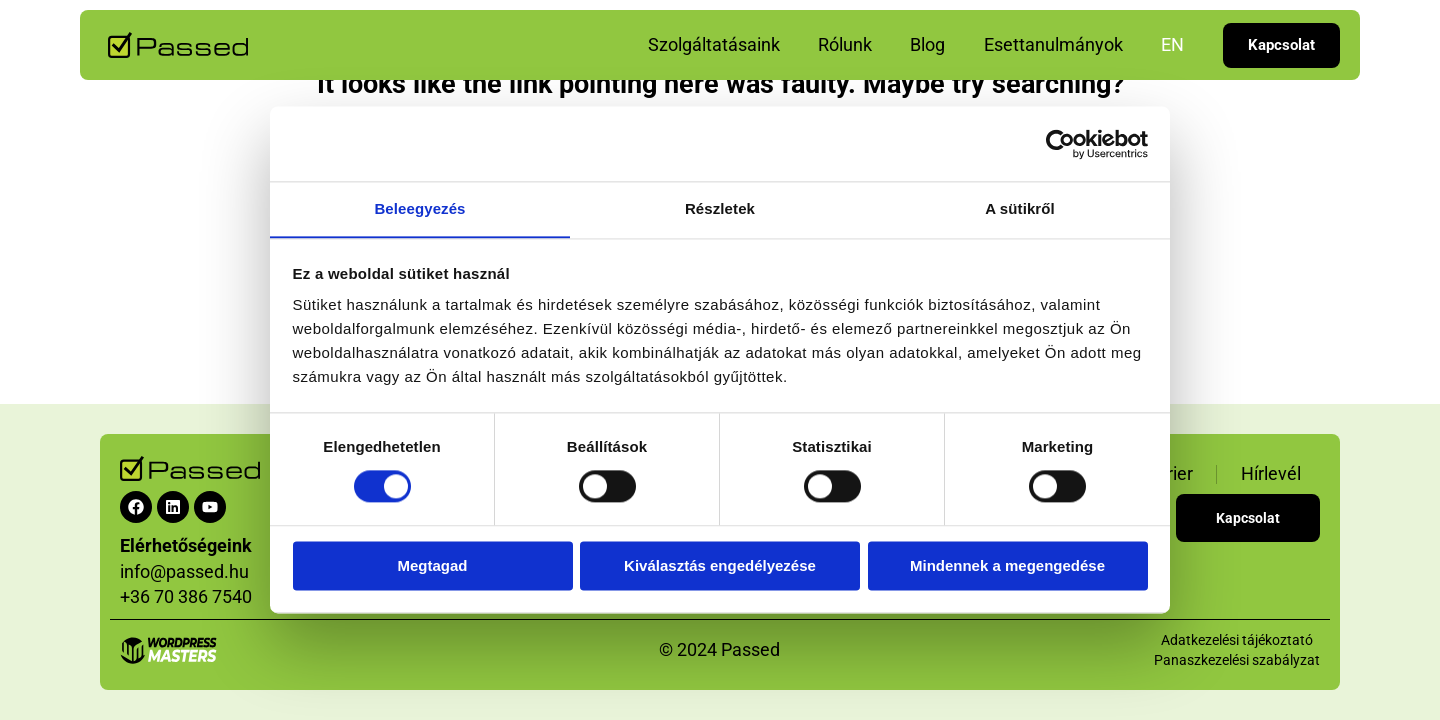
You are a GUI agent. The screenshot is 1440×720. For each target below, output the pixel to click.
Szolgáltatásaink (724, 44)
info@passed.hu (184, 571)
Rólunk (853, 44)
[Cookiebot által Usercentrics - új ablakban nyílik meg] (1060, 143)
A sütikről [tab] (1020, 208)
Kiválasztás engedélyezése (720, 566)
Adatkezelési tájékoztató (1237, 640)
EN (1173, 44)
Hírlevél (1270, 473)
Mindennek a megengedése (1007, 566)
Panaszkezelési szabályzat (1237, 660)
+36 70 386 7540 (186, 596)
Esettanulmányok (1056, 44)
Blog (933, 44)
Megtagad (432, 566)
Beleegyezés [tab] (419, 208)
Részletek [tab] (720, 208)
